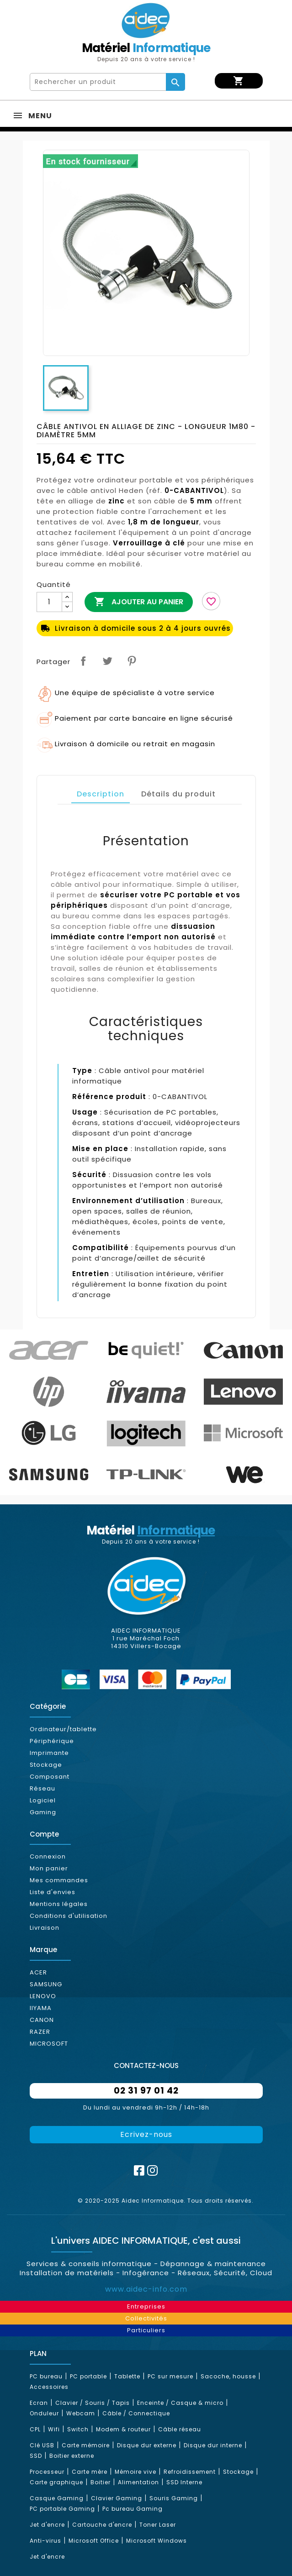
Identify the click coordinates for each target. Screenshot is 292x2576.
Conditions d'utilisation (68, 1915)
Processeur (47, 2472)
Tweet (107, 661)
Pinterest (131, 661)
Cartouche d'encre (102, 2525)
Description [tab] (100, 794)
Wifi (54, 2429)
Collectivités (146, 2318)
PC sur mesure (170, 2376)
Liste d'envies (52, 1892)
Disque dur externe (146, 2445)
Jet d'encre (47, 2525)
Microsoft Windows (156, 2541)
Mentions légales (59, 1904)
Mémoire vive (135, 2472)
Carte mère (89, 2472)
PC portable (88, 2376)
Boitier (100, 2482)
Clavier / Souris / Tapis (92, 2403)
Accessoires (49, 2387)
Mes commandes (59, 1880)
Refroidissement (190, 2472)
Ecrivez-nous (146, 2134)
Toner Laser (157, 2525)
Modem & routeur (123, 2429)
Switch (78, 2429)
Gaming (43, 1812)
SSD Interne (184, 2482)
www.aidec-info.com (146, 2289)
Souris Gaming (173, 2498)
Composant (49, 1776)
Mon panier (49, 1868)
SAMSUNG (46, 1984)
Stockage (46, 1764)
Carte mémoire (86, 2445)
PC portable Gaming (62, 2509)
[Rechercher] (98, 81)
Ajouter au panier (138, 602)
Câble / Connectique (136, 2413)
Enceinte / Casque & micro (180, 2403)
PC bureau (46, 2376)
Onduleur (44, 2413)
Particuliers (146, 2330)
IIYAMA (41, 2008)
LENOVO (43, 1996)
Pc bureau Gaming (132, 2509)
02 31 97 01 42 (146, 2090)
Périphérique (52, 1741)
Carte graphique (56, 2482)
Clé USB (42, 2445)
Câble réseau (179, 2429)
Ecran (39, 2403)
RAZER (40, 2031)
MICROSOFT (49, 2043)
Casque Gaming (57, 2498)
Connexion (48, 1856)
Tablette (127, 2376)
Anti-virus (45, 2541)
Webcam (80, 2413)
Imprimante (49, 1753)
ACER (38, 1972)
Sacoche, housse (228, 2376)
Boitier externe (71, 2456)
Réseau (42, 1788)
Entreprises (146, 2306)
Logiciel (43, 1800)
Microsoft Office (94, 2541)
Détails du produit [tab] (178, 794)
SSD (36, 2456)
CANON (42, 2020)
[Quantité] (49, 602)
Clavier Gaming (116, 2498)
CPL (35, 2429)
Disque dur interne (213, 2445)
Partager (83, 661)
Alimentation (138, 2482)
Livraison (44, 1927)
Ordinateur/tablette (63, 1729)
